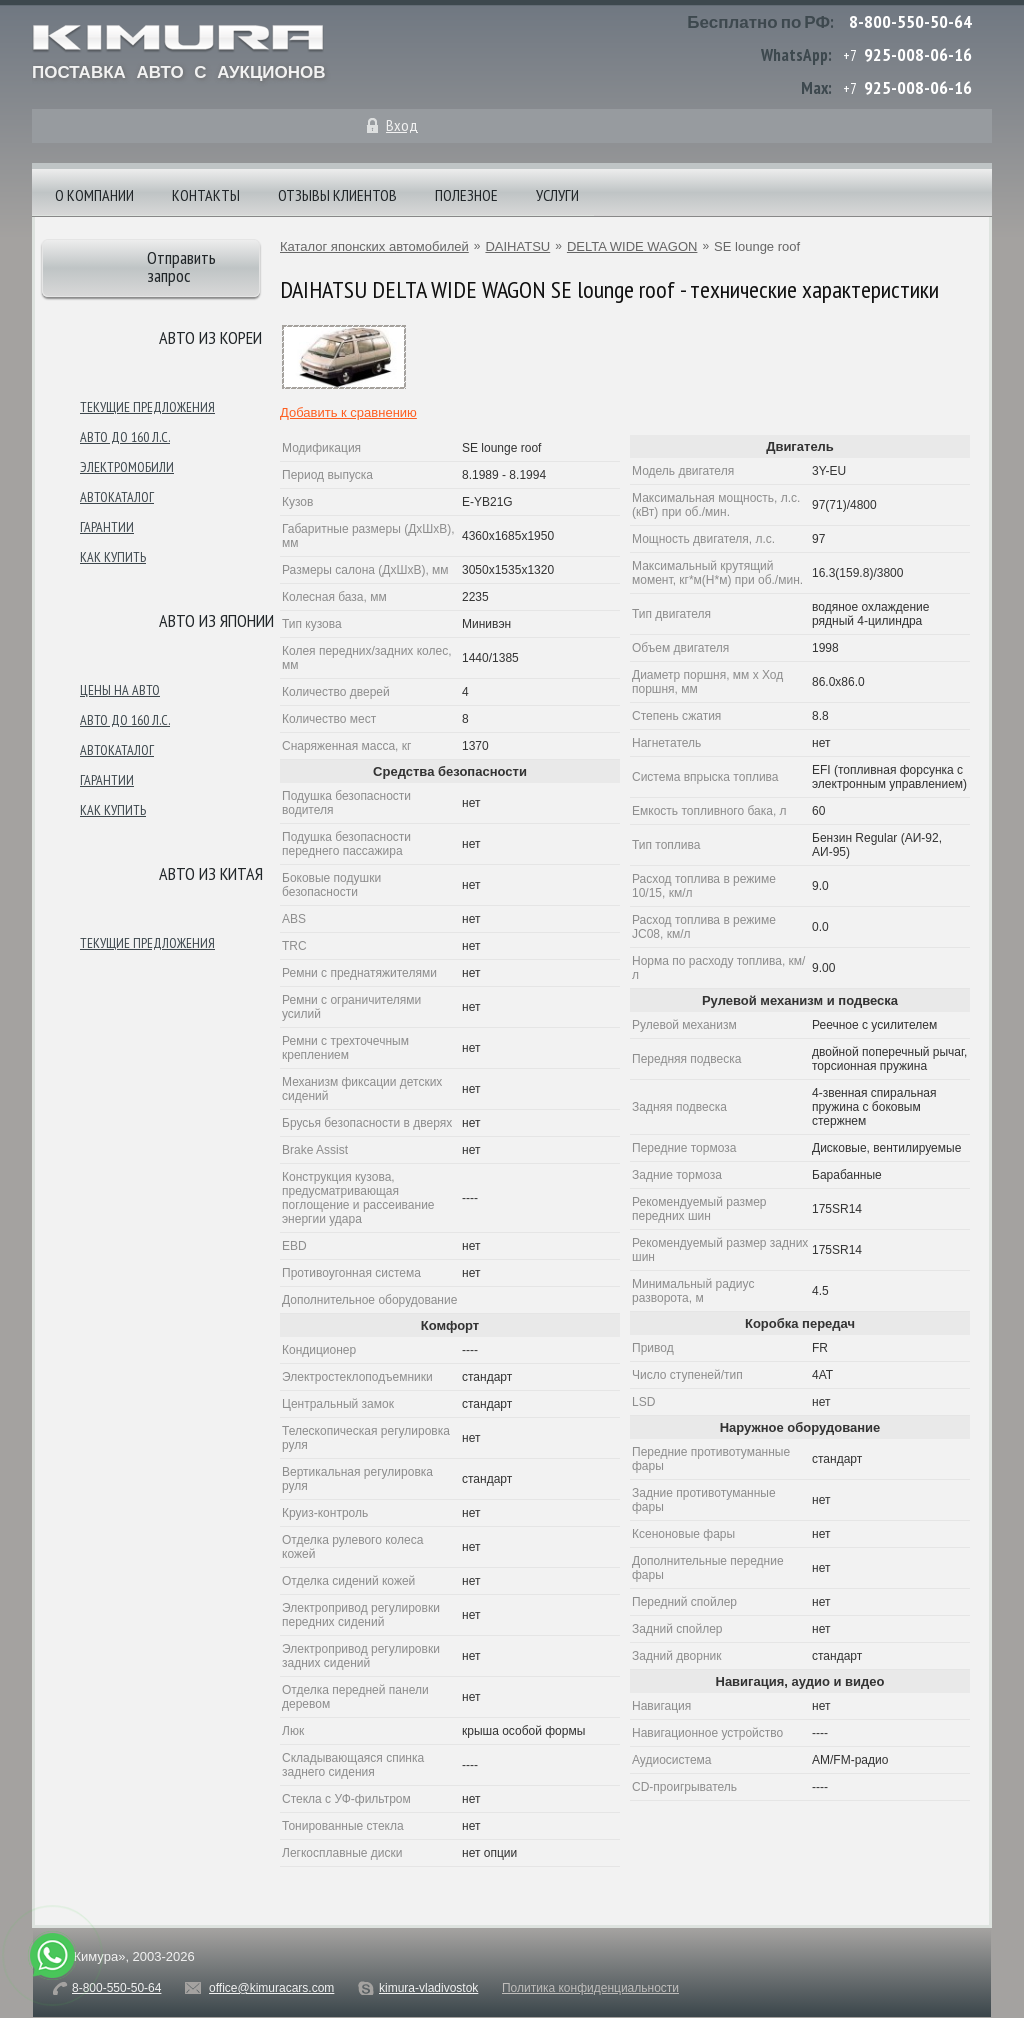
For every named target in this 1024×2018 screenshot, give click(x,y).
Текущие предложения (147, 407)
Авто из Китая (211, 873)
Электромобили (127, 467)
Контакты (206, 195)
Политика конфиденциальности (590, 1988)
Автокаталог (117, 497)
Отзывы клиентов (337, 195)
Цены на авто (120, 690)
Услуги (557, 195)
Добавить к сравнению (348, 412)
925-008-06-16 (918, 54)
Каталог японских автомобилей (374, 246)
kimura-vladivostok (428, 1988)
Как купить (113, 557)
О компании (94, 195)
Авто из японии (216, 620)
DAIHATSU (517, 246)
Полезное (466, 195)
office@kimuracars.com (271, 1988)
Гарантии (107, 527)
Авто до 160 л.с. (125, 437)
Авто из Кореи (210, 337)
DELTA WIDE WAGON (632, 246)
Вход (402, 125)
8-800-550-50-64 (910, 21)
